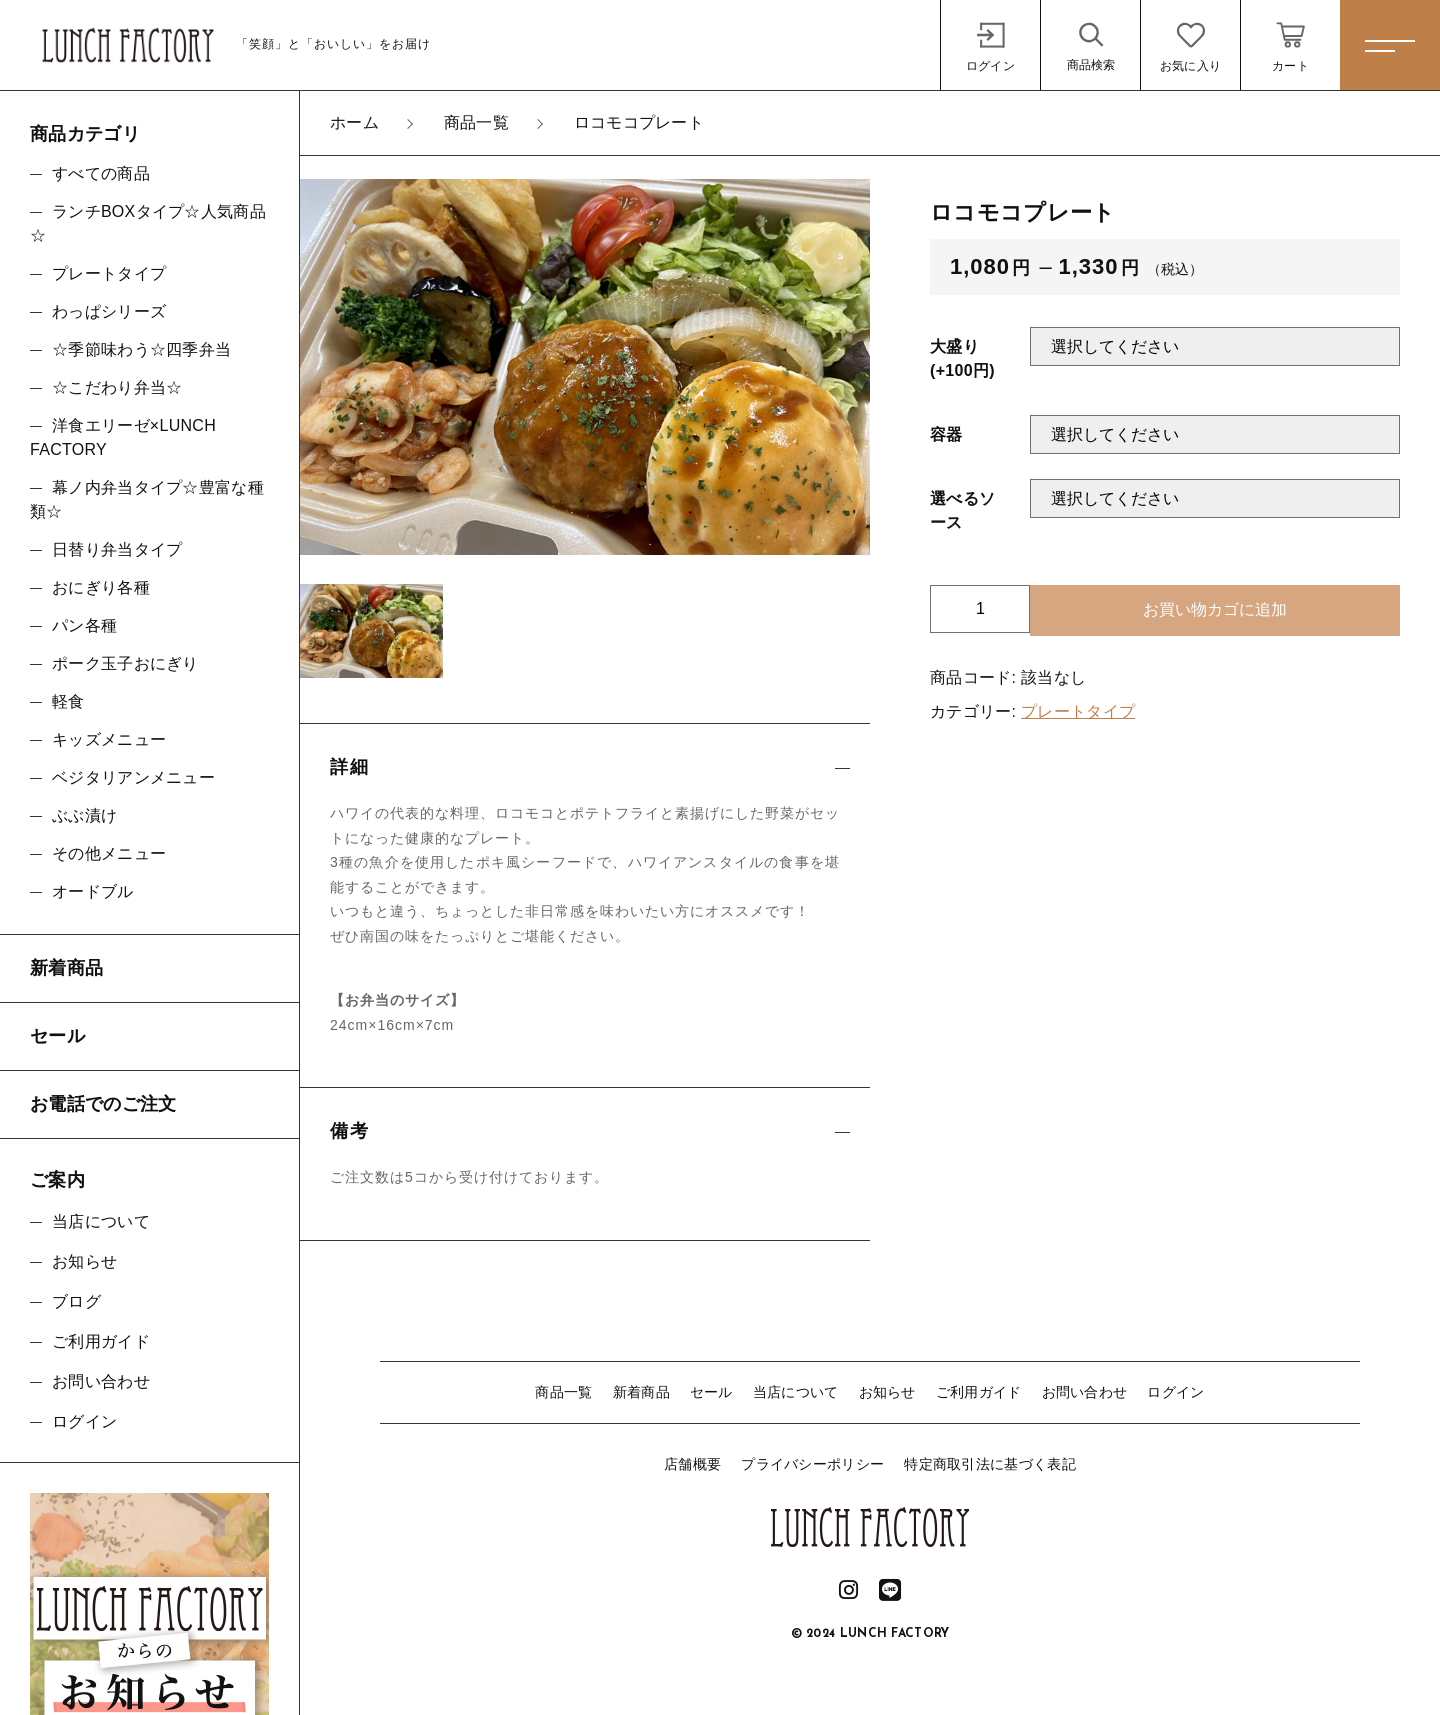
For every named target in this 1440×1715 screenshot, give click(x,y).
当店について (796, 1392)
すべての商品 (101, 173)
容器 (946, 434)
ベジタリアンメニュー (133, 777)
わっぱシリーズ (109, 311)
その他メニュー (109, 853)
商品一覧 (563, 1392)
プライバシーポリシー (812, 1464)
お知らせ (887, 1392)
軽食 (68, 701)
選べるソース (962, 510)
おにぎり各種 (101, 587)
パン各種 (84, 625)
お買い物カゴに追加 (1215, 609)
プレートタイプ (1078, 711)
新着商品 (641, 1392)
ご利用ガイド (979, 1392)
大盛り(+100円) (962, 358)
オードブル (93, 891)
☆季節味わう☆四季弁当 (150, 349)
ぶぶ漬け (84, 815)
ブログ (76, 1301)
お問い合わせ (1085, 1392)
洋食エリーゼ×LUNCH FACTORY (123, 437)
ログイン (1175, 1392)
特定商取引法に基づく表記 (990, 1464)
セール (711, 1392)
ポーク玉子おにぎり (125, 663)
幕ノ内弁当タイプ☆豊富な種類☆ (147, 499)
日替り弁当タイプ (117, 549)
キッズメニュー (109, 739)
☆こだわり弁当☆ (117, 387)
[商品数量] (980, 609)
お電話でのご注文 (103, 1104)
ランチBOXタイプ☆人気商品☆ (148, 223)
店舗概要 (692, 1464)
